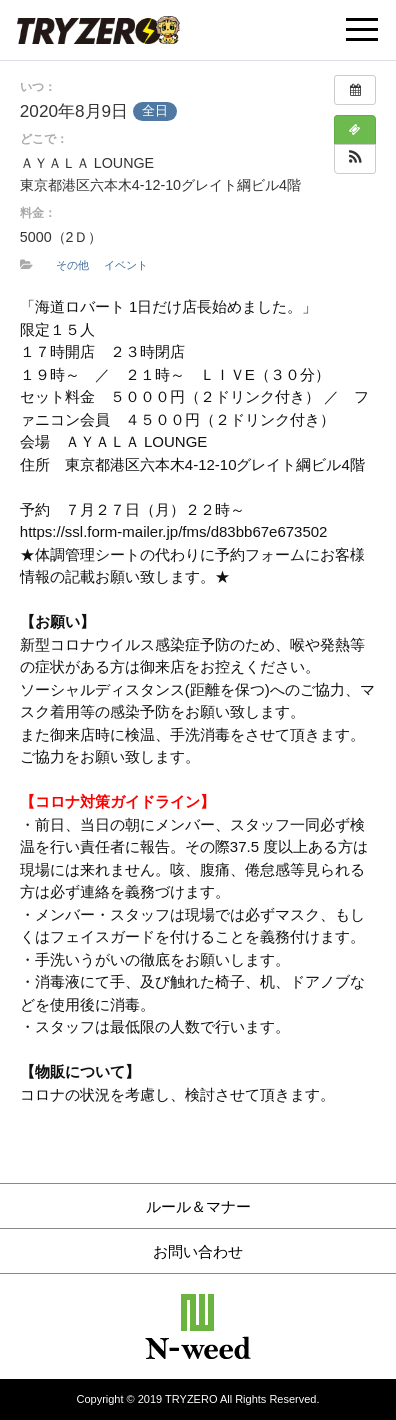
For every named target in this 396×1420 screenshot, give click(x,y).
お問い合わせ (198, 1251)
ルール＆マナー (198, 1206)
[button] (355, 159)
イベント (126, 265)
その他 (72, 265)
